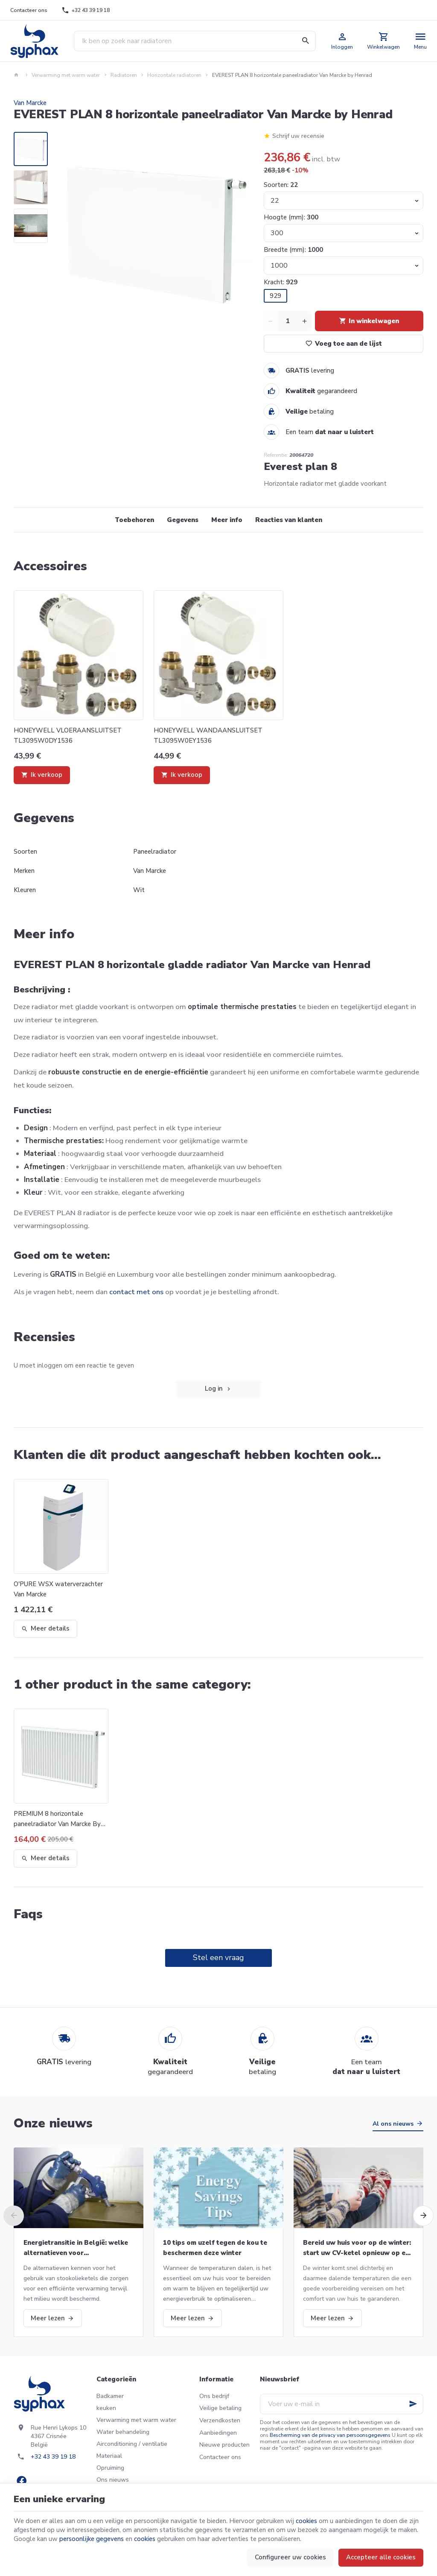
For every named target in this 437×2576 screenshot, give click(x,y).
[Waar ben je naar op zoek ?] (195, 41)
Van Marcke (30, 103)
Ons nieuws (112, 2480)
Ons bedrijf (214, 2396)
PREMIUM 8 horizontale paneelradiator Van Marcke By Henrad (57, 1819)
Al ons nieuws (393, 2124)
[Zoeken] (305, 41)
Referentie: (276, 455)
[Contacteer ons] (29, 10)
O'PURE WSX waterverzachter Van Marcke (58, 1589)
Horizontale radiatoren (174, 75)
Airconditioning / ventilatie (131, 2444)
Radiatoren (124, 75)
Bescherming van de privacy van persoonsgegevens (330, 2435)
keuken (106, 2408)
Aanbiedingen (218, 2433)
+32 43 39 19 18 (53, 2457)
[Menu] (420, 40)
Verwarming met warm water (66, 75)
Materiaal (109, 2456)
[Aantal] (287, 321)
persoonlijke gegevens (91, 2539)
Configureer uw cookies (290, 2557)
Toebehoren (134, 520)
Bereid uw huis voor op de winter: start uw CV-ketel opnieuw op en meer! (357, 2248)
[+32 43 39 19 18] (86, 10)
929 (275, 296)
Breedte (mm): (293, 249)
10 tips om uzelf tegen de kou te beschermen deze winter (215, 2247)
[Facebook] (21, 2480)
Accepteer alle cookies (381, 2557)
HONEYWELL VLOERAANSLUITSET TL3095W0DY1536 (68, 735)
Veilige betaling (220, 2408)
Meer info (226, 520)
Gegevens (182, 520)
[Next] (423, 2215)
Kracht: (280, 282)
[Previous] (13, 2215)
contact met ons (136, 1292)
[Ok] (413, 2404)
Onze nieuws (53, 2123)
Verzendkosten (219, 2420)
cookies (306, 2521)
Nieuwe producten (224, 2445)
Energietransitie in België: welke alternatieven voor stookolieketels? (75, 2248)
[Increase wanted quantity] (305, 321)
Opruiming (110, 2468)
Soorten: (281, 185)
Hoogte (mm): (291, 217)
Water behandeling (122, 2432)
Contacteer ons (220, 2457)
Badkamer (110, 2396)
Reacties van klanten (288, 520)
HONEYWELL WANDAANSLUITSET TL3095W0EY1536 (208, 735)
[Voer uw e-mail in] (341, 2404)
